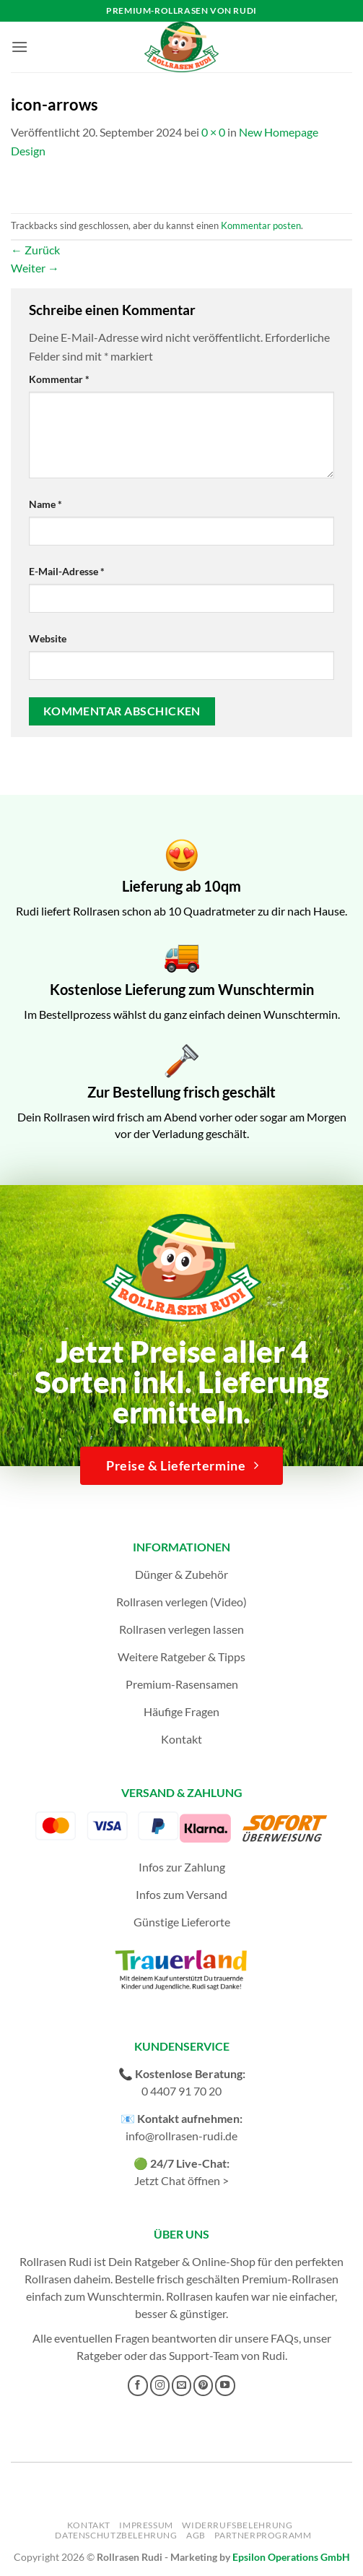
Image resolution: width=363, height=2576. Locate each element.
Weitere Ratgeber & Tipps (181, 1656)
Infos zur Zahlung (182, 1867)
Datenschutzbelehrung (116, 2535)
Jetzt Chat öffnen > (181, 2180)
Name (45, 504)
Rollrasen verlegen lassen (181, 1629)
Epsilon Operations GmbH (291, 2557)
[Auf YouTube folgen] (225, 2385)
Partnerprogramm (262, 2535)
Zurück (35, 250)
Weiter (35, 268)
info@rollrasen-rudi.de (181, 2135)
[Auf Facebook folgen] (138, 2385)
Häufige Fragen (181, 1711)
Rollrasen (48, 2279)
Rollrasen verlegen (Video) (181, 1601)
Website (47, 638)
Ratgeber (99, 2355)
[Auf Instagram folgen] (160, 2385)
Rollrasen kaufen (207, 2296)
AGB (196, 2535)
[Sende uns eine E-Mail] (182, 2385)
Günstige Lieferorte (182, 1922)
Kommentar (59, 379)
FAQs (285, 2338)
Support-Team (204, 2355)
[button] (19, 46)
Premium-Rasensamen (182, 1684)
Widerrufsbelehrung (237, 2525)
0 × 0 (213, 132)
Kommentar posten (261, 225)
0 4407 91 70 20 (181, 2091)
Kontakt (181, 1739)
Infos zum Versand (181, 1894)
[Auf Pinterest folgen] (203, 2385)
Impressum (146, 2525)
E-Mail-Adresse (67, 571)
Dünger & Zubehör (181, 1574)
